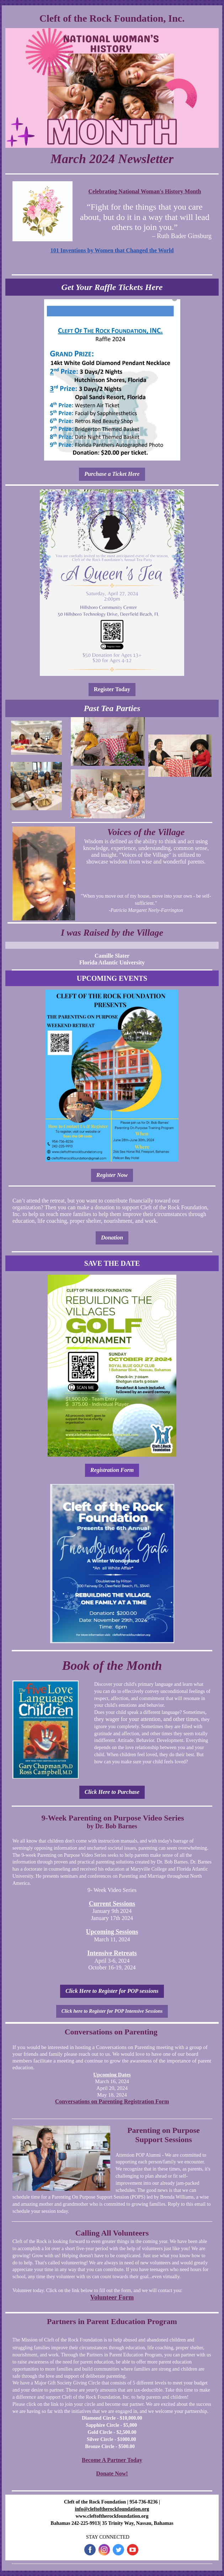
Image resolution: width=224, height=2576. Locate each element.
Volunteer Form (112, 2297)
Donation (112, 1238)
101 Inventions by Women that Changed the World (112, 250)
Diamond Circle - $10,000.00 (112, 2418)
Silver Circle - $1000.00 (111, 2439)
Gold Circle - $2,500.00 (111, 2432)
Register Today (112, 689)
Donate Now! (112, 2473)
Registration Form (112, 1470)
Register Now (112, 1175)
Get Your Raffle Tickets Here (112, 287)
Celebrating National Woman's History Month (144, 191)
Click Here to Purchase (112, 1792)
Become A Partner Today (112, 2460)
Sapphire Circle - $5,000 (111, 2425)
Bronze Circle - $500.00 (109, 2446)
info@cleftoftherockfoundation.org (112, 2509)
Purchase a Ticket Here (111, 474)
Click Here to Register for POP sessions (112, 1991)
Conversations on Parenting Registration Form (112, 2101)
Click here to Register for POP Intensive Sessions (112, 2011)
